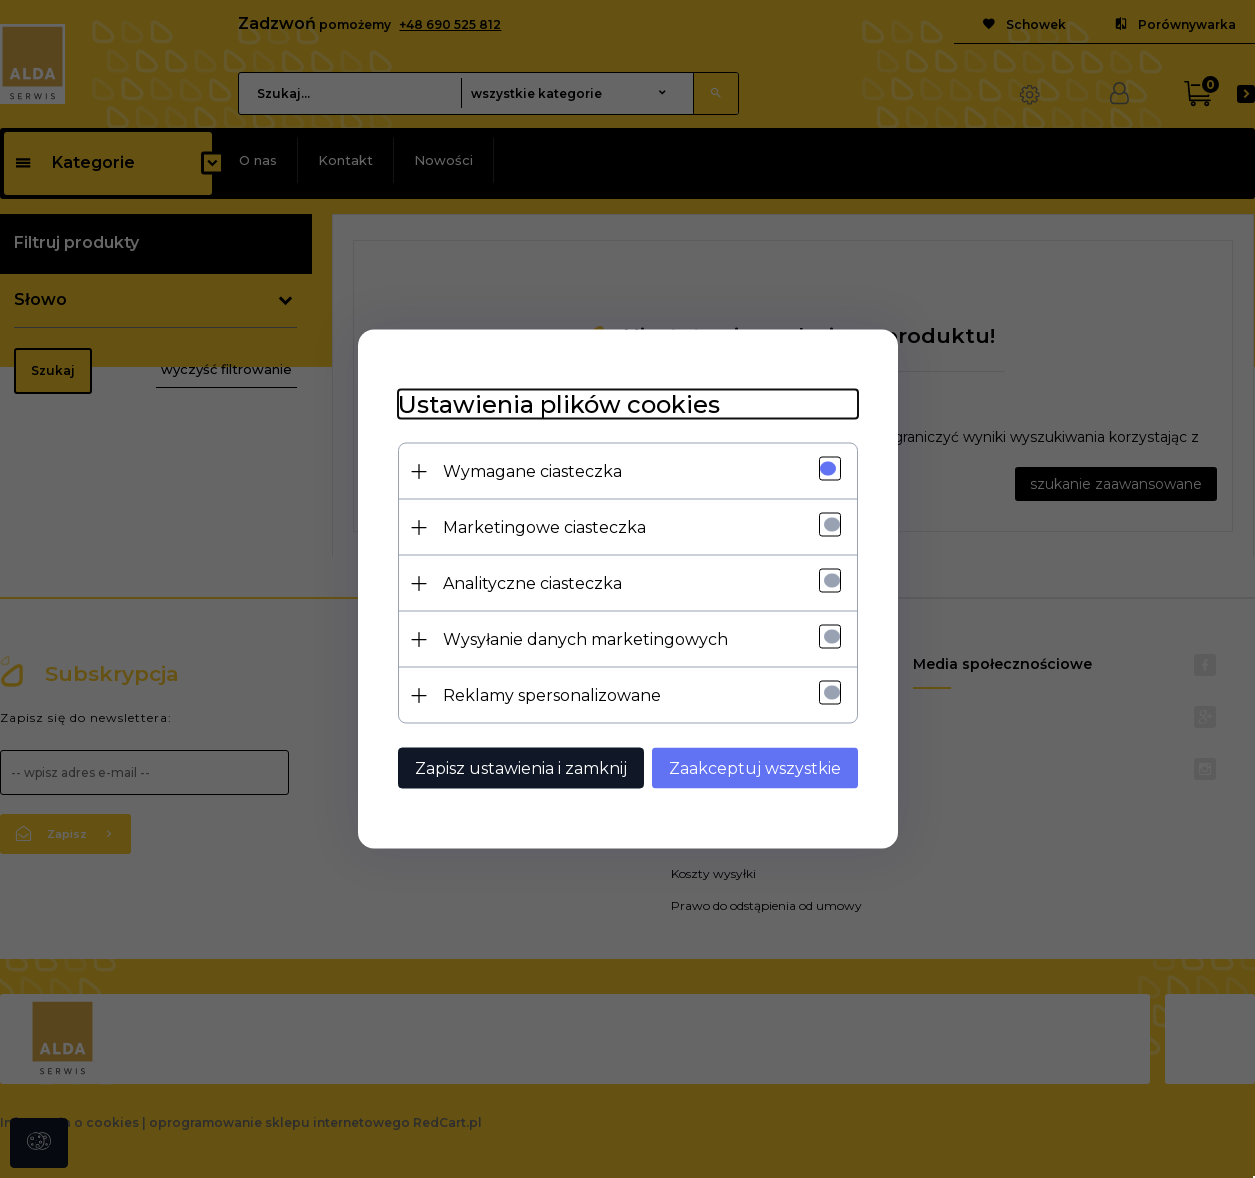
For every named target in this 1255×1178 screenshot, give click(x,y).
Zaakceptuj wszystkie (755, 768)
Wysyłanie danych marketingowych (585, 639)
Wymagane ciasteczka (532, 471)
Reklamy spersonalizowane (552, 695)
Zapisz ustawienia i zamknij (521, 768)
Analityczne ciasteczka (532, 583)
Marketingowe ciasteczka (544, 527)
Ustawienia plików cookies (559, 404)
